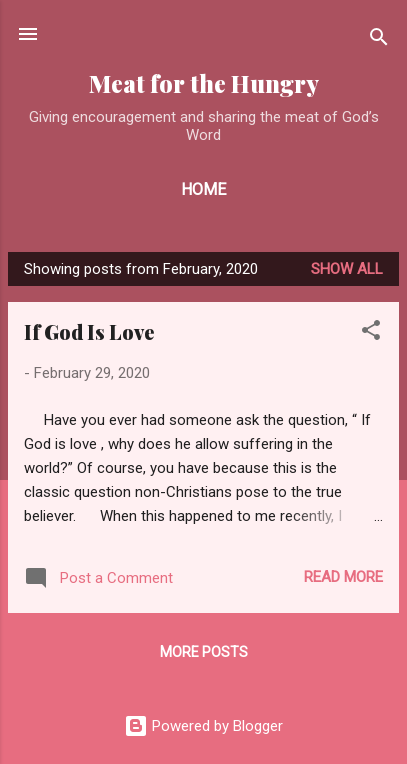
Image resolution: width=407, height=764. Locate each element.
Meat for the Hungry (204, 83)
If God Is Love (89, 331)
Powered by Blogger (203, 726)
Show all (347, 269)
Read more (343, 577)
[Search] (379, 40)
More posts (204, 652)
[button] (371, 333)
